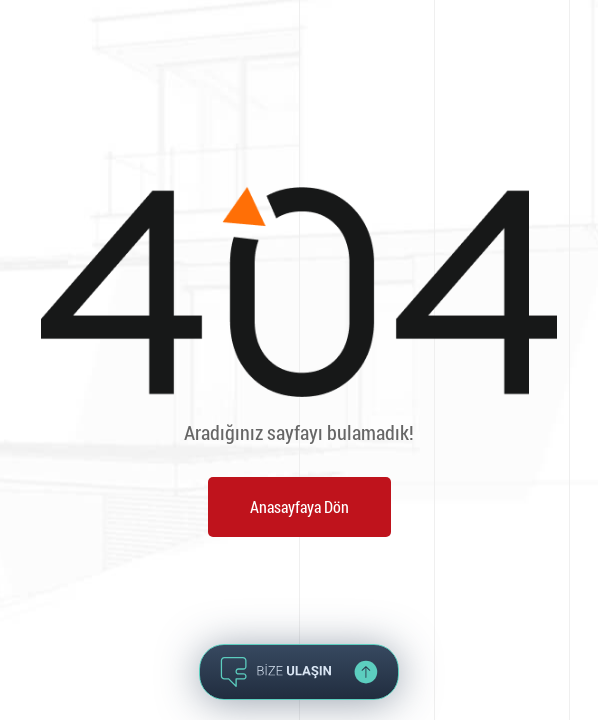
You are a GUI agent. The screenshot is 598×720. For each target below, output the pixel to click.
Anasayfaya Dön (299, 506)
